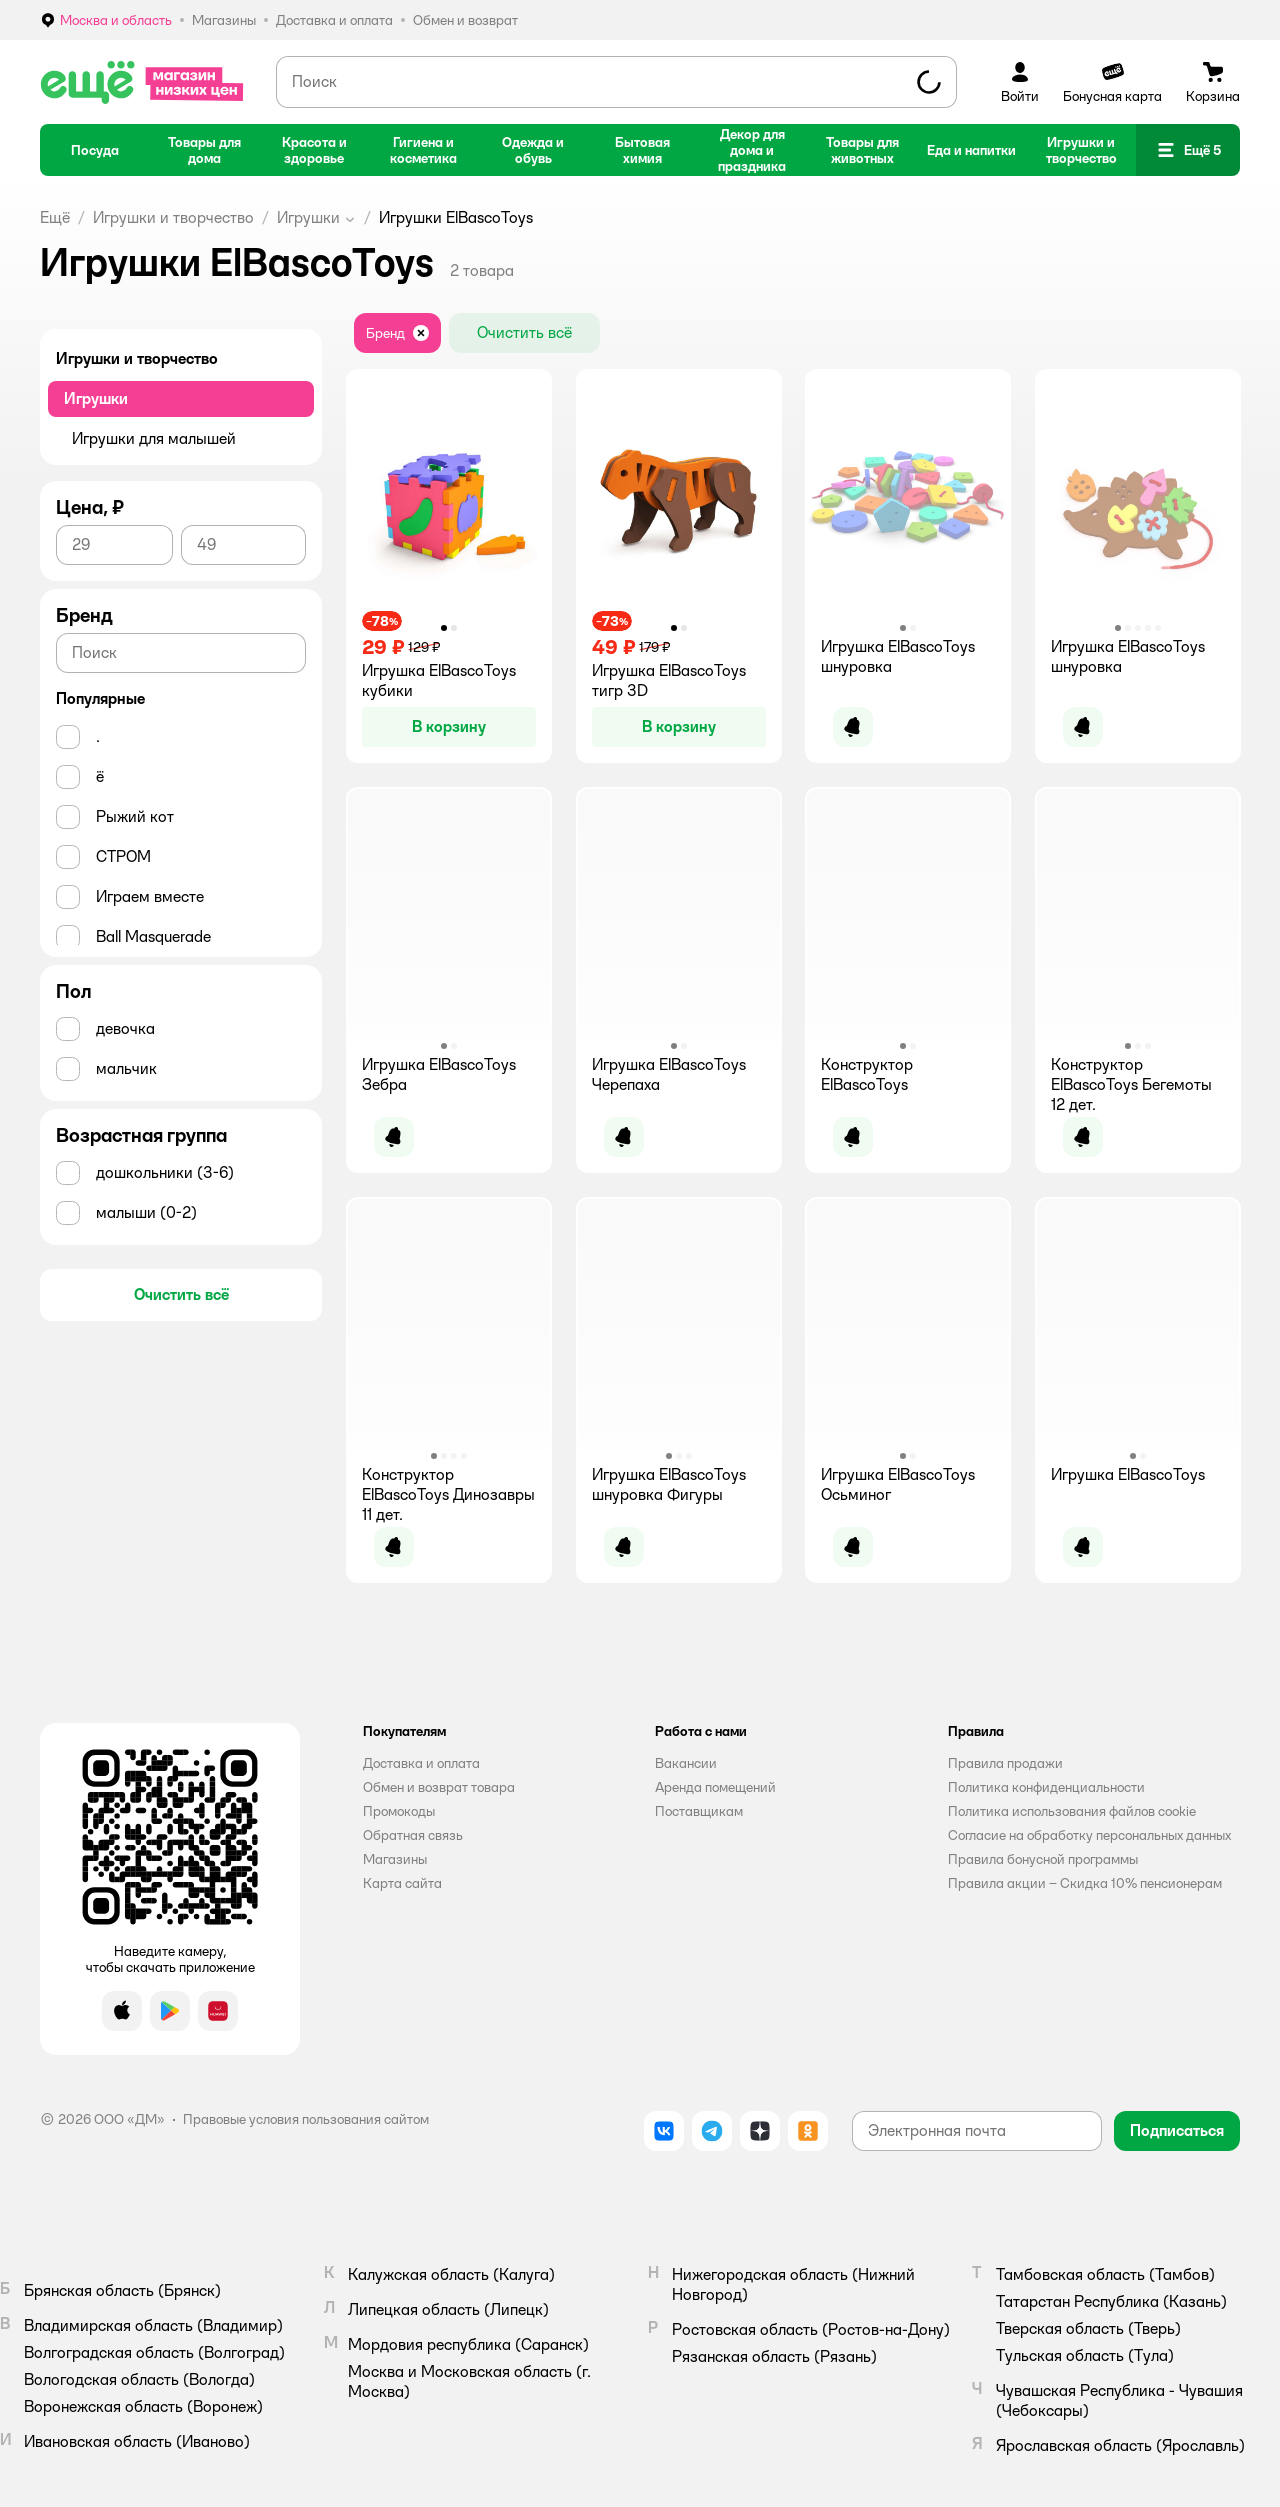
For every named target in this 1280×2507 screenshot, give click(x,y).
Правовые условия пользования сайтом (306, 2119)
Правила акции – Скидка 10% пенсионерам (1085, 1883)
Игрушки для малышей (154, 438)
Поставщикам (699, 1811)
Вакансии (686, 1763)
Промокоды (399, 1811)
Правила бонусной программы (1043, 1859)
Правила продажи (1005, 1763)
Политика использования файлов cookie (1072, 1811)
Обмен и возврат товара (439, 1787)
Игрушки (308, 217)
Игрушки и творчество (173, 217)
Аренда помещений (715, 1787)
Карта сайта (402, 1883)
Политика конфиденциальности (1046, 1787)
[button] (1188, 150)
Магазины (395, 1859)
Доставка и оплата (421, 1763)
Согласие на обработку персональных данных (1089, 1835)
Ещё (55, 217)
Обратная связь (413, 1835)
